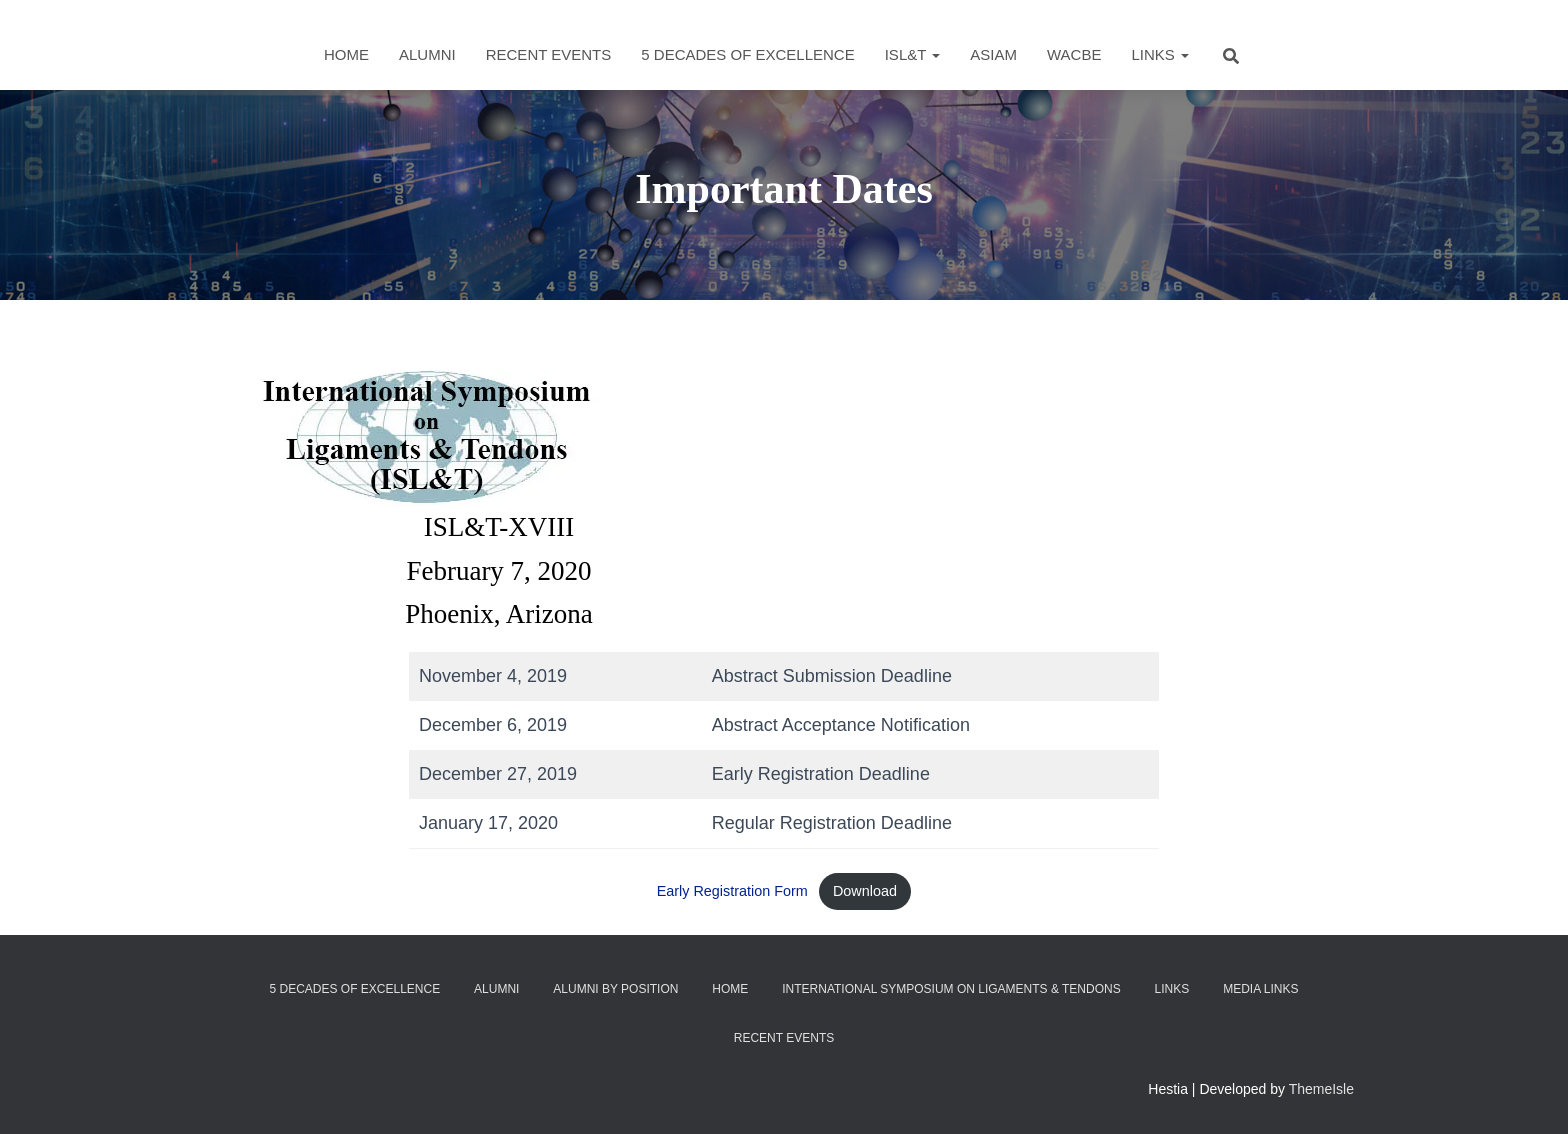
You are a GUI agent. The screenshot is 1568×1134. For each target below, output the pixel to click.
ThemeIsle (1321, 1089)
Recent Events (549, 54)
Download (865, 891)
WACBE (1074, 54)
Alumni (427, 54)
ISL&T (913, 54)
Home (346, 54)
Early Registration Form (732, 891)
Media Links (1260, 989)
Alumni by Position (615, 989)
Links (1160, 54)
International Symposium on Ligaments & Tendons (951, 989)
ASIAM (993, 54)
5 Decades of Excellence (747, 54)
